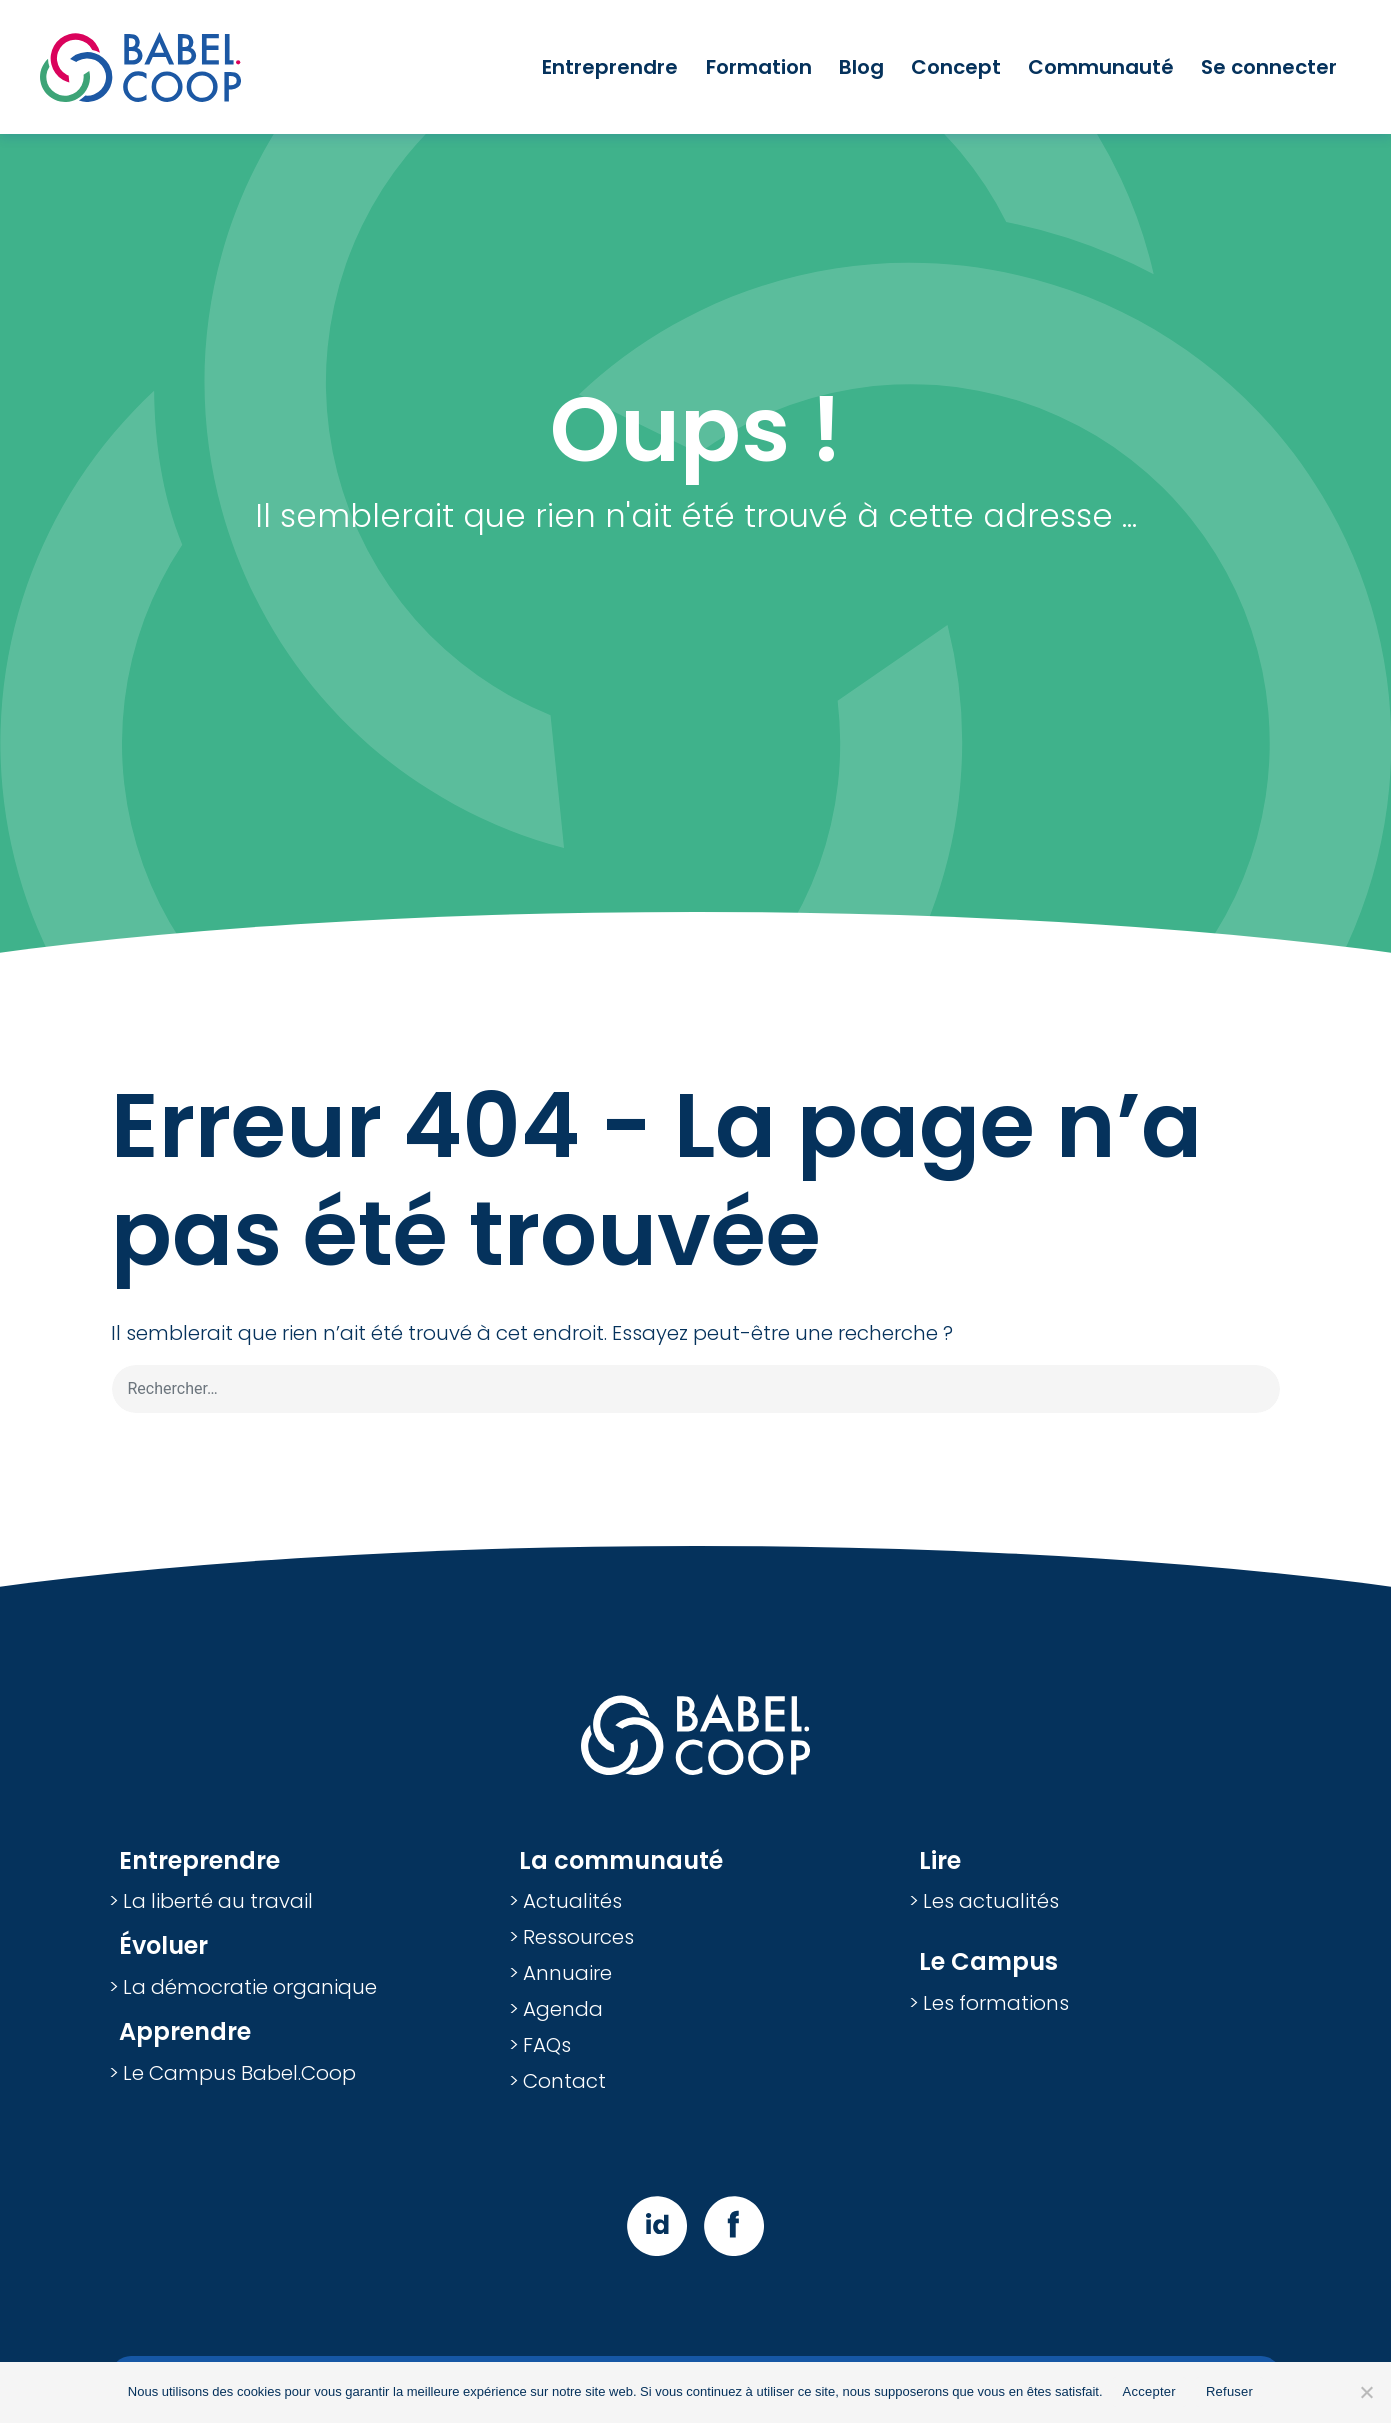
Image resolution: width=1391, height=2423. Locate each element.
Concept (956, 67)
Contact (564, 2081)
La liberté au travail (218, 1901)
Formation (759, 67)
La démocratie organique (250, 1987)
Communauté (1101, 67)
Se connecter (1269, 67)
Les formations (996, 2003)
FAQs (547, 2045)
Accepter (1149, 2391)
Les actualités (991, 1901)
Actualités (572, 1901)
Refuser (1229, 2391)
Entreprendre (610, 67)
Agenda (563, 2009)
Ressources (578, 1937)
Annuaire (567, 1973)
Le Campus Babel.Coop (239, 2073)
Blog (861, 67)
